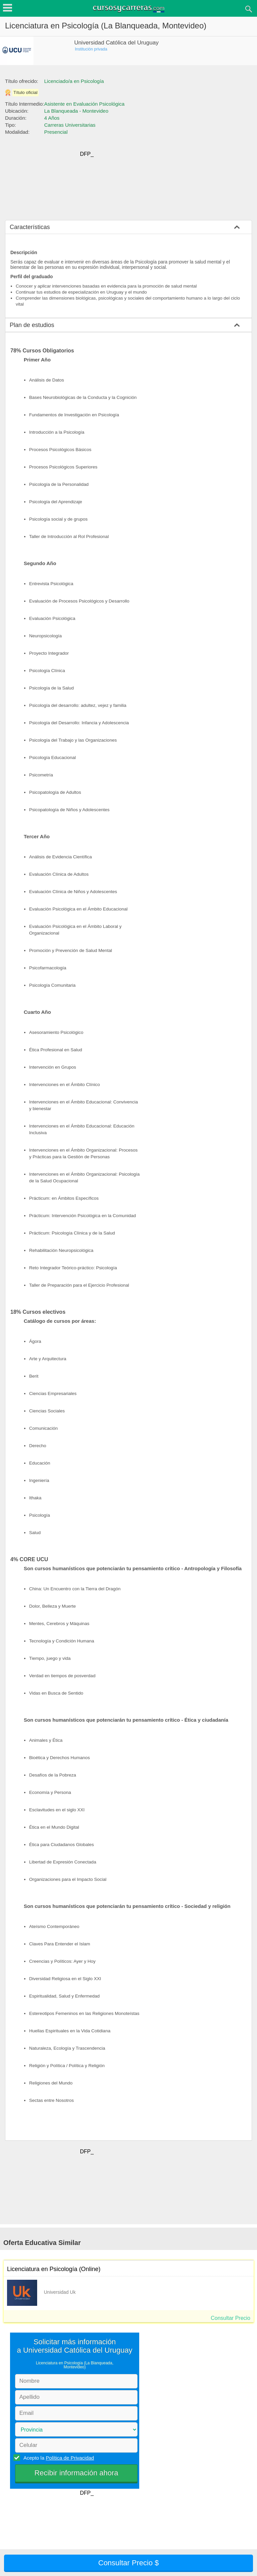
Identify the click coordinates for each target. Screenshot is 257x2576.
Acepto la (57, 2457)
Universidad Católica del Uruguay (116, 42)
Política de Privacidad (70, 2458)
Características (30, 227)
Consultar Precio (230, 2318)
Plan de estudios (32, 325)
